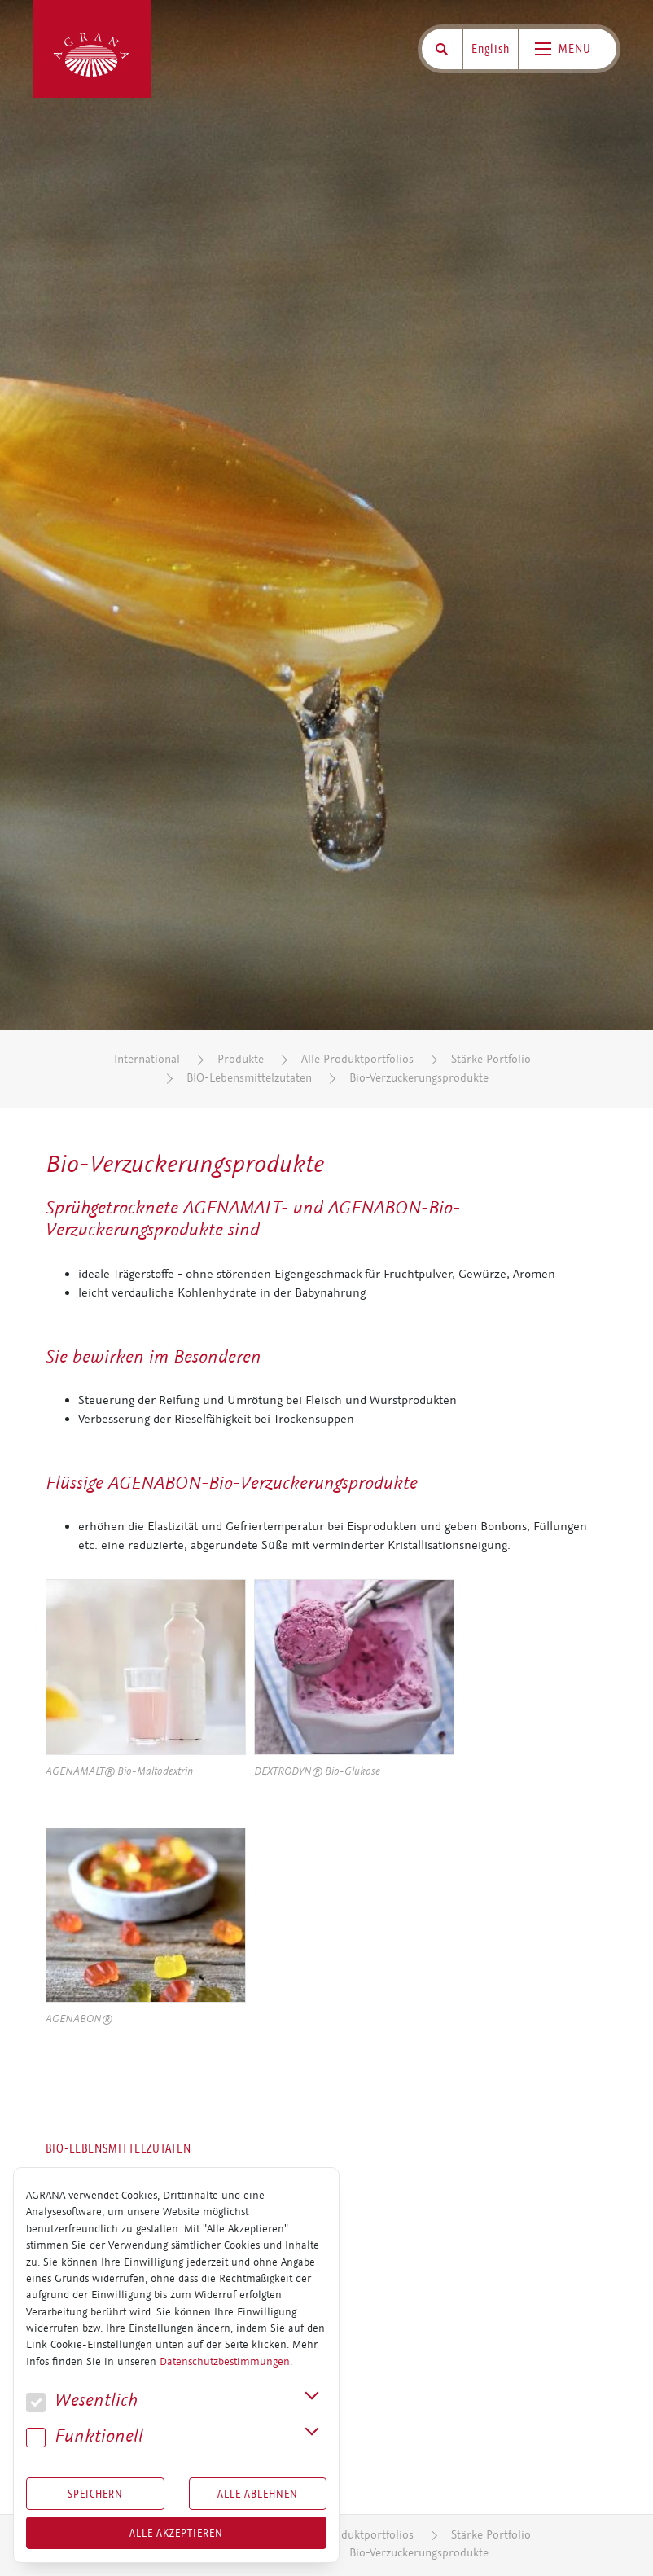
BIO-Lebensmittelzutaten (249, 1078)
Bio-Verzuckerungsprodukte (419, 1078)
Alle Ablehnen (257, 2493)
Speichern (95, 2493)
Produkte (240, 1059)
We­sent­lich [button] (82, 2400)
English (490, 49)
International (147, 1059)
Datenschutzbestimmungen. (226, 2361)
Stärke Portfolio (491, 1059)
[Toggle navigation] (567, 49)
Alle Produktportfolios (357, 1059)
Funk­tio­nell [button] (84, 2436)
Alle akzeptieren (176, 2533)
